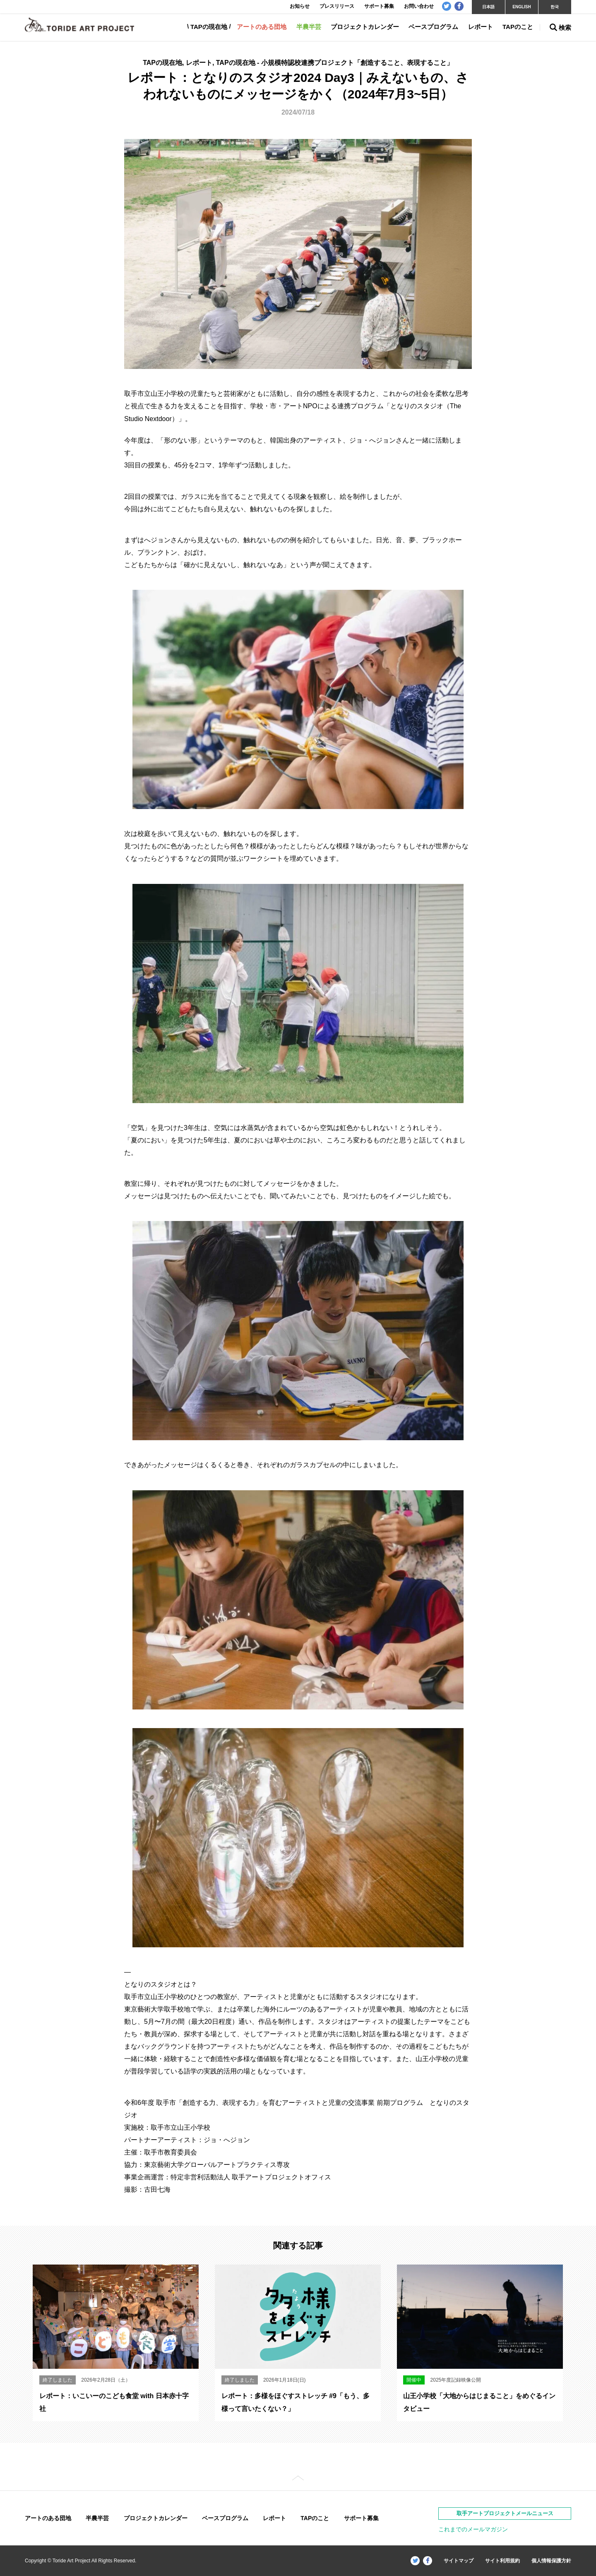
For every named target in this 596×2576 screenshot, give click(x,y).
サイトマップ (458, 2560)
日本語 (488, 7)
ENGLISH (521, 7)
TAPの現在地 (208, 26)
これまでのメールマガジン (473, 2529)
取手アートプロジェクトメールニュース (505, 2513)
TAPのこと (517, 26)
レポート (480, 26)
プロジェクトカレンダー (365, 26)
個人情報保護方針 (551, 2560)
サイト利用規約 (502, 2560)
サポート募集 (361, 2518)
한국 (554, 7)
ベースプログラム (433, 26)
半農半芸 (308, 26)
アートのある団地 (261, 26)
